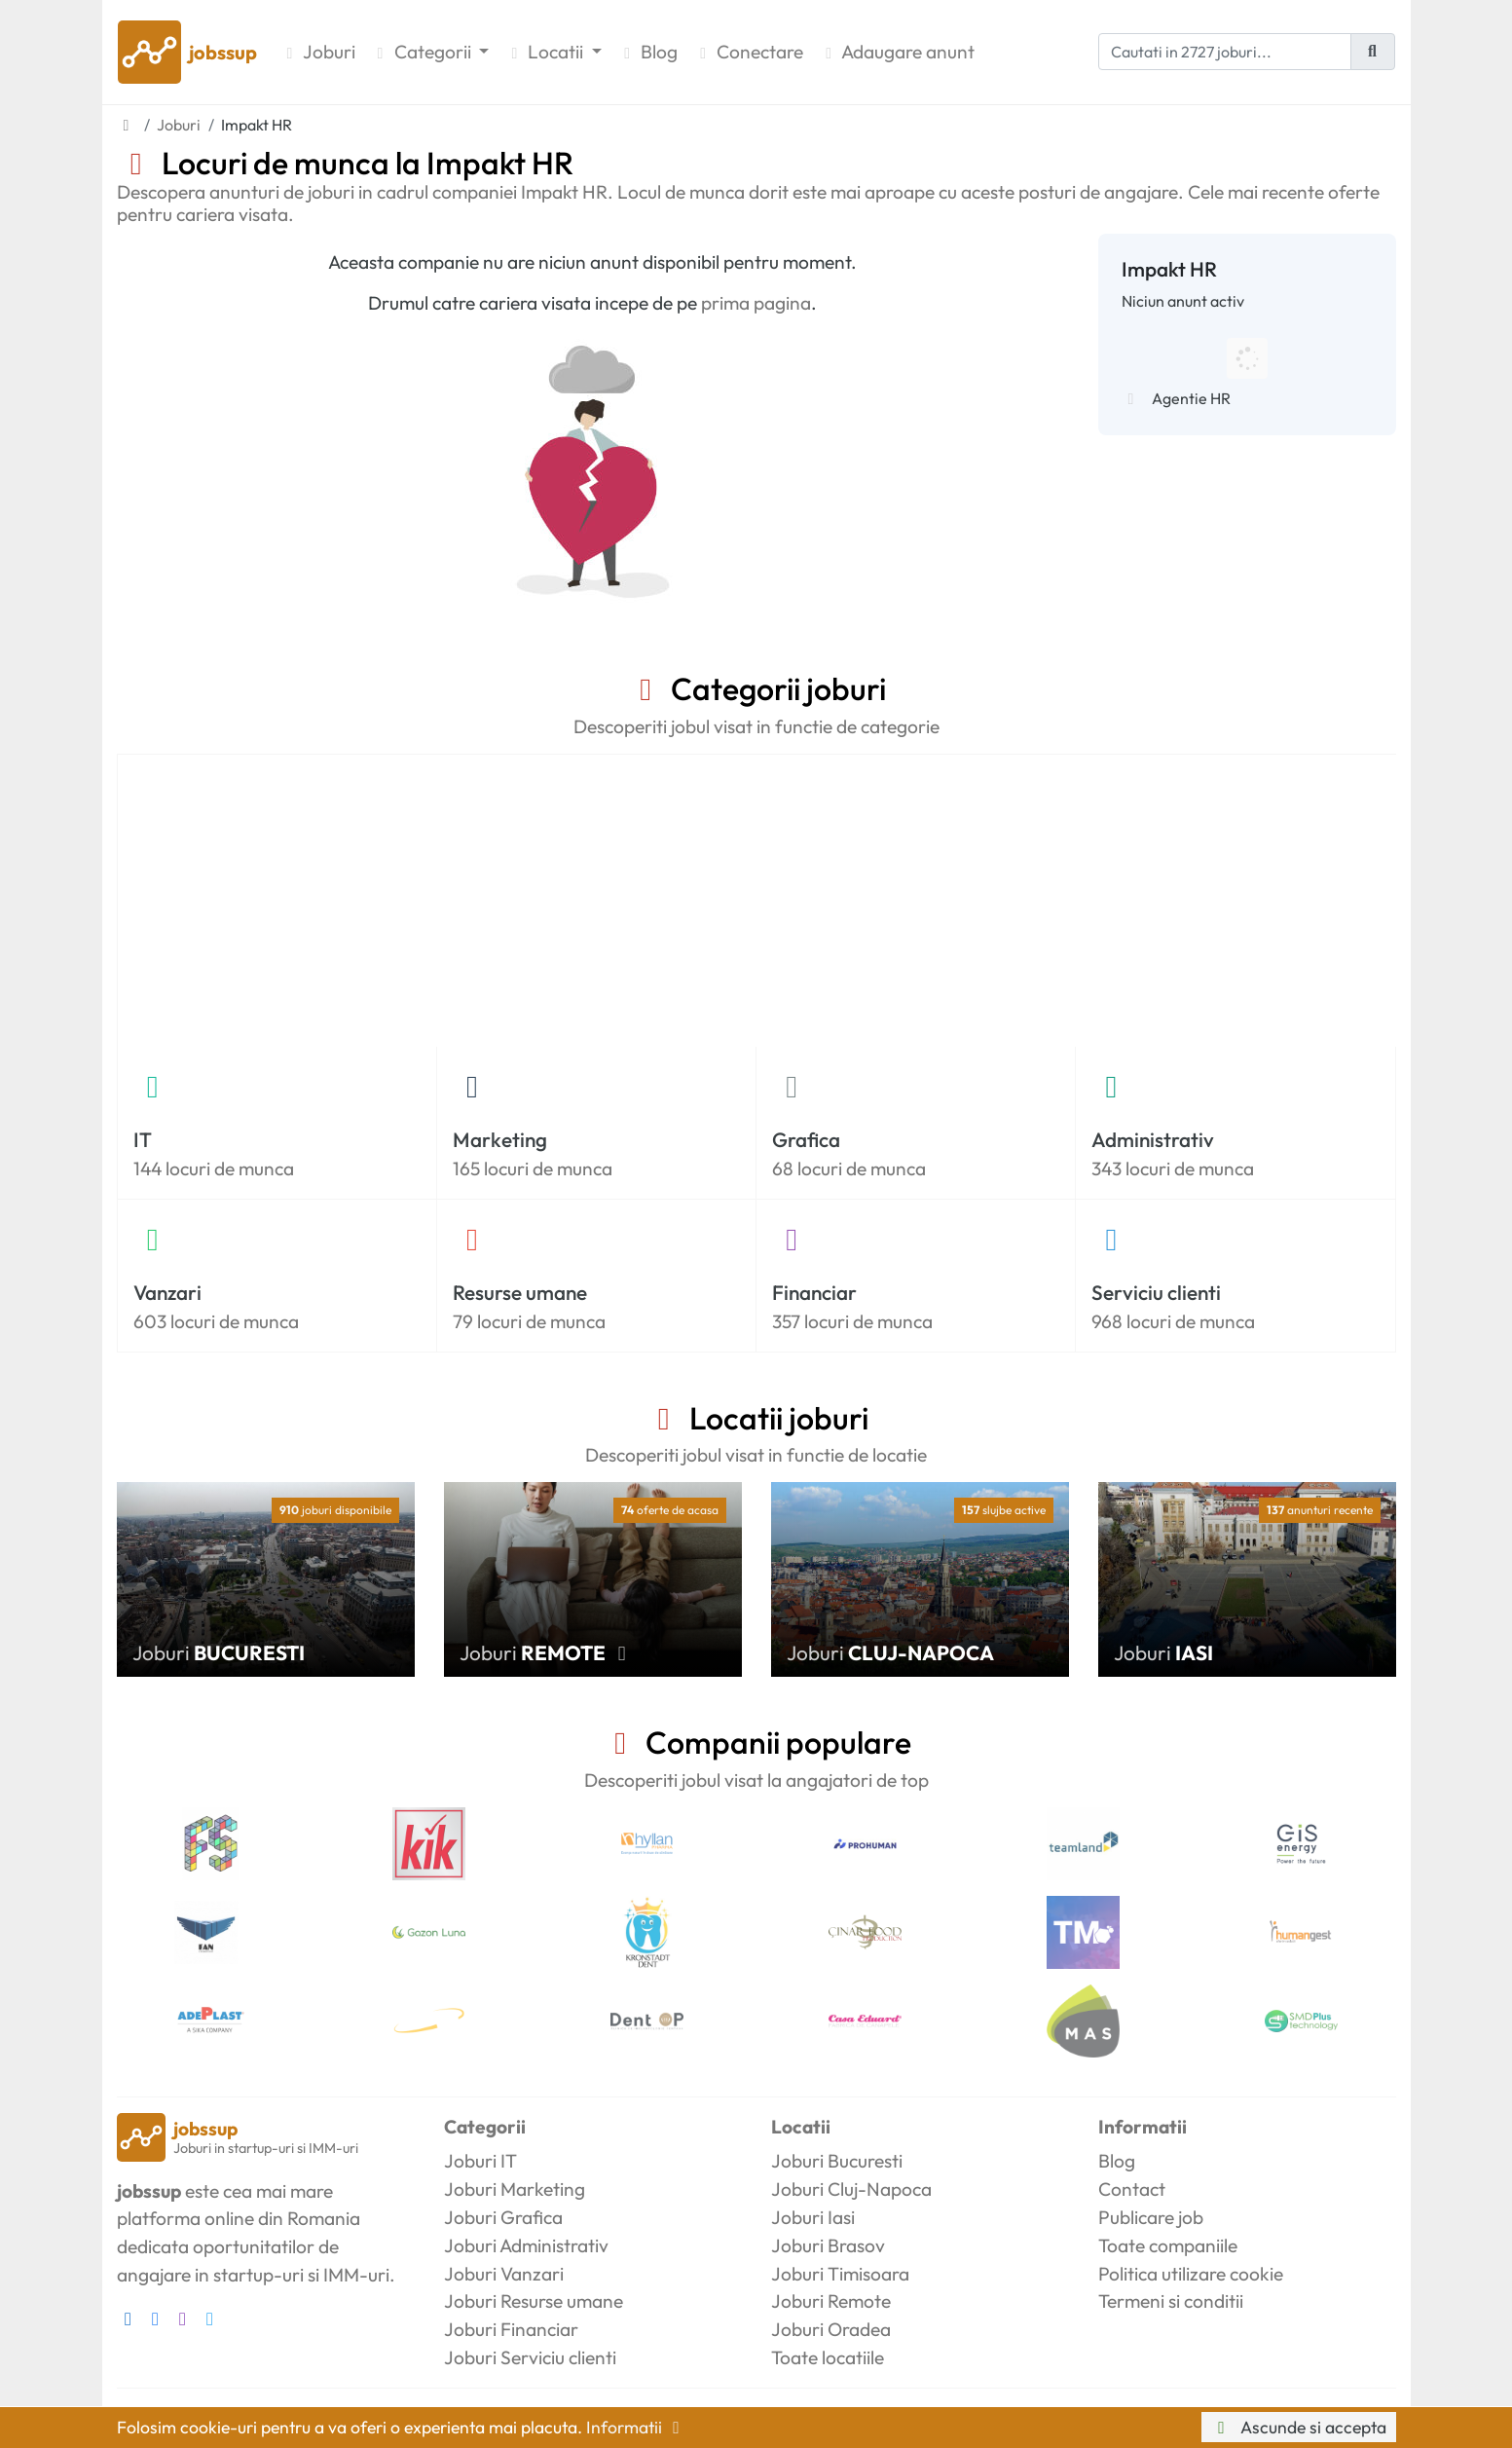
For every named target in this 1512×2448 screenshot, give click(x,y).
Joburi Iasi (813, 2217)
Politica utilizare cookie (1190, 2273)
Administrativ (1152, 1139)
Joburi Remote (831, 2301)
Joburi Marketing (514, 2189)
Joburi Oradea (831, 2329)
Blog (647, 51)
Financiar (814, 1292)
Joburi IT (480, 2160)
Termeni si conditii (1170, 2301)
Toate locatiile (827, 2357)
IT (142, 1139)
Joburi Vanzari (504, 2273)
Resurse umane (520, 1292)
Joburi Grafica (503, 2217)
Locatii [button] (545, 51)
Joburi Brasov (828, 2245)
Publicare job (1150, 2217)
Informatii (636, 2427)
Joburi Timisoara (840, 2273)
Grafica (806, 1139)
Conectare (748, 51)
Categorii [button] (423, 51)
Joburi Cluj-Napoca (851, 2189)
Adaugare (897, 52)
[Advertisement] (756, 900)
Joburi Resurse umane (533, 2301)
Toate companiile (1167, 2245)
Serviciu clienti (1156, 1292)
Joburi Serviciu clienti (530, 2357)
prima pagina (756, 303)
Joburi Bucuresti (837, 2160)
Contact (1131, 2189)
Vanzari (167, 1292)
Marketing (500, 1139)
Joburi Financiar (511, 2329)
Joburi (317, 51)
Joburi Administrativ (526, 2245)
